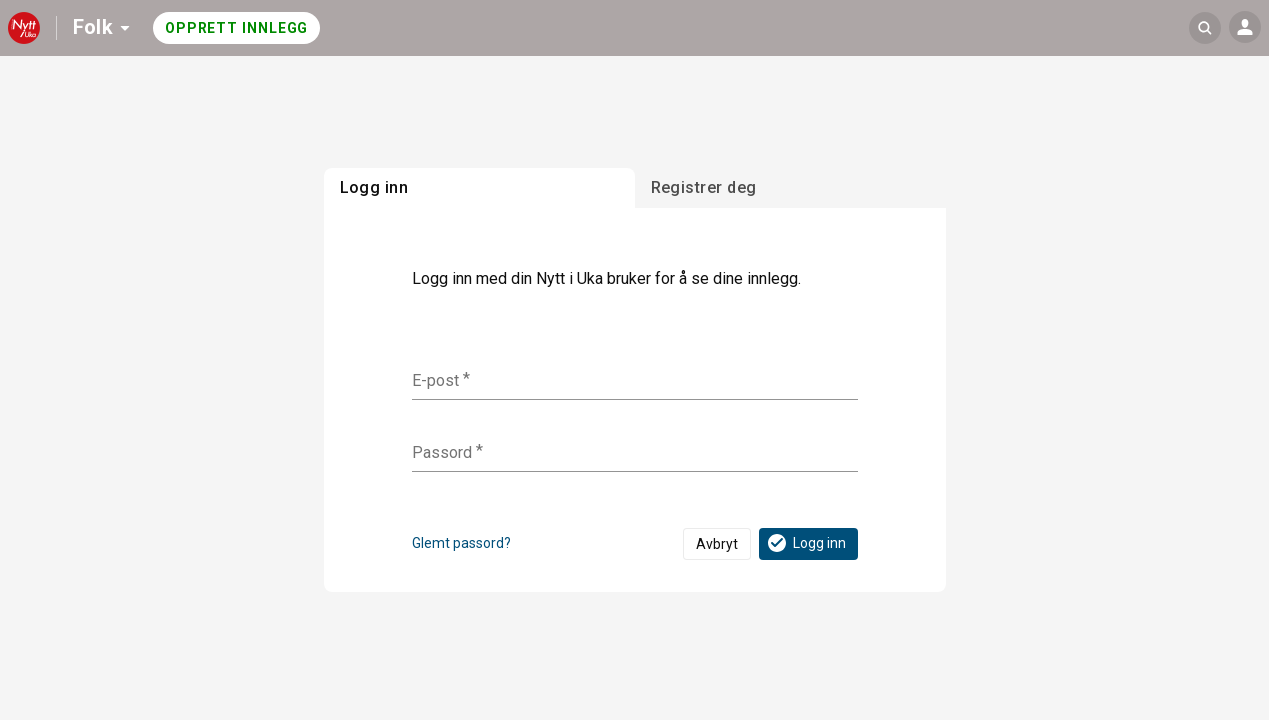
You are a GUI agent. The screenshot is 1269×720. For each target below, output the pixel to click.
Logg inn (805, 543)
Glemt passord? (461, 543)
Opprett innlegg (237, 28)
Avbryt (717, 544)
